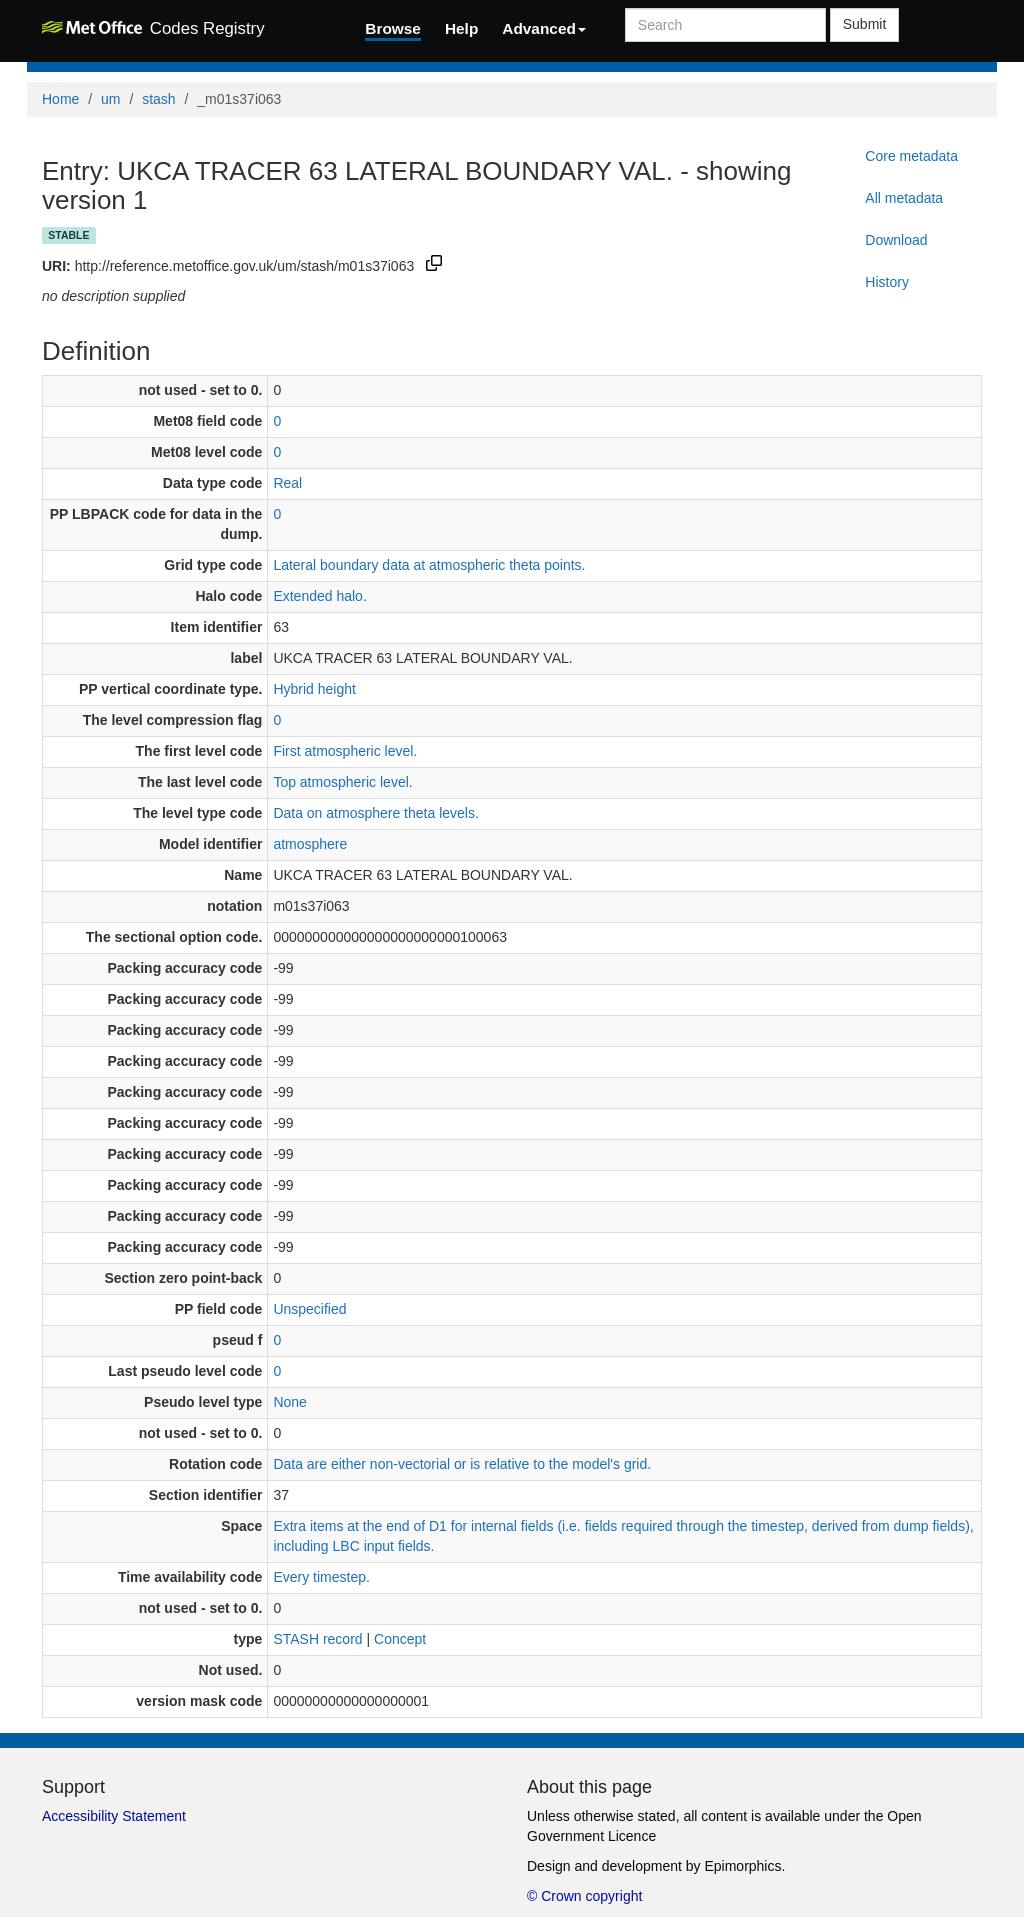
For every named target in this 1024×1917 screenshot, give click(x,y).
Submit (865, 24)
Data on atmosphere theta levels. (375, 813)
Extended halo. (319, 596)
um (110, 99)
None (289, 1402)
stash (158, 99)
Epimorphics (742, 1866)
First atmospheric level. (345, 751)
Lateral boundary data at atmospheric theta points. (429, 565)
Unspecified (309, 1309)
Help (461, 28)
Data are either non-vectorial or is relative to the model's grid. (462, 1464)
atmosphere (310, 844)
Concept (400, 1639)
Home (60, 99)
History (887, 282)
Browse (393, 28)
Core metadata (911, 156)
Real (287, 483)
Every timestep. (321, 1577)
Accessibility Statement (114, 1816)
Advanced (544, 28)
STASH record (317, 1639)
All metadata (904, 198)
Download (896, 240)
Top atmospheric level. (342, 782)
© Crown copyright (584, 1896)
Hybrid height (314, 689)
